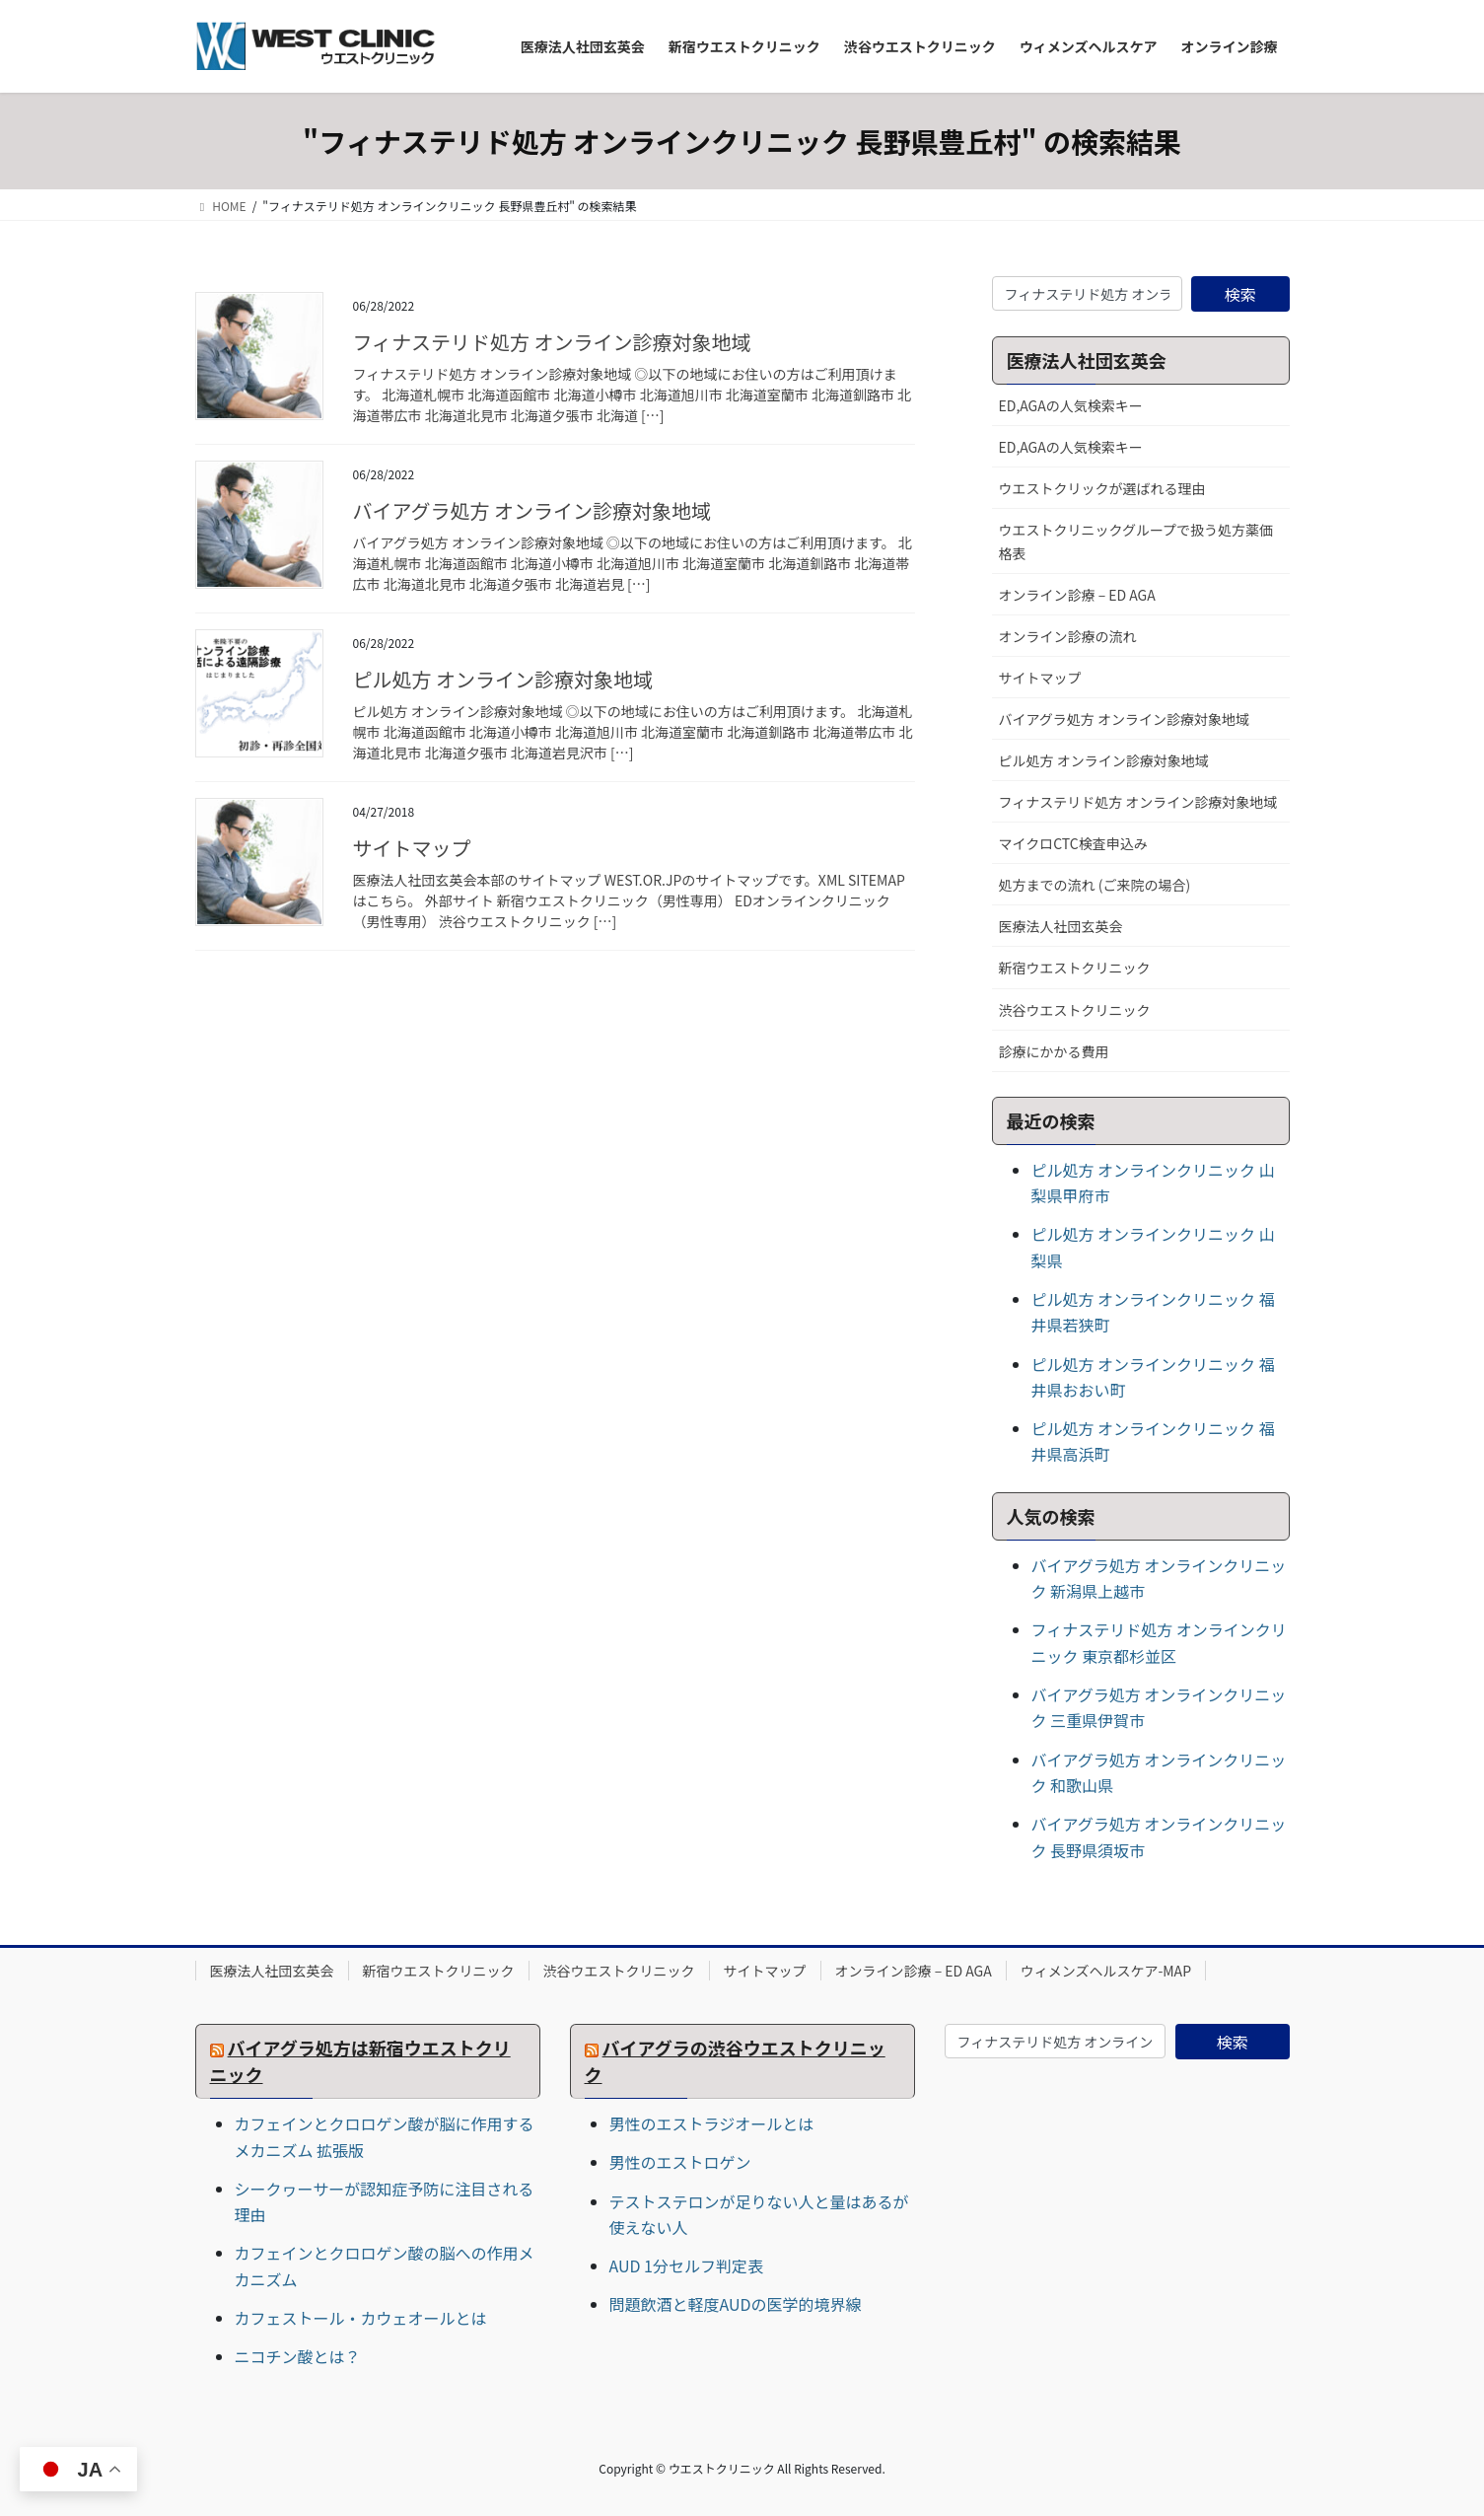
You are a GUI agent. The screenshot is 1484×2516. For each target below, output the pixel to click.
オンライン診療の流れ (1068, 636)
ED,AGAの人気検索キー (1071, 405)
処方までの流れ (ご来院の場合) (1095, 885)
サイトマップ (412, 847)
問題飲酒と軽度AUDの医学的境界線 (735, 2304)
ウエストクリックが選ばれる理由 (1102, 488)
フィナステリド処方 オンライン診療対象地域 (552, 341)
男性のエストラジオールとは (711, 2123)
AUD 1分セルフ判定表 (686, 2265)
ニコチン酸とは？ (298, 2356)
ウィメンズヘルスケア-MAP (1106, 1970)
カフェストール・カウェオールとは (361, 2318)
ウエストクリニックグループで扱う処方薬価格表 (1136, 541)
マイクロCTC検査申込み (1073, 843)
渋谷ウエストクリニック (1075, 1010)
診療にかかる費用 (1054, 1051)
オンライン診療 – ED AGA (1077, 595)
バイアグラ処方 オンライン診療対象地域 (532, 510)
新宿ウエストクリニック (1075, 967)
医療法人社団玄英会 (1061, 926)
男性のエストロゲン (680, 2162)
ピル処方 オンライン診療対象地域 (503, 679)
